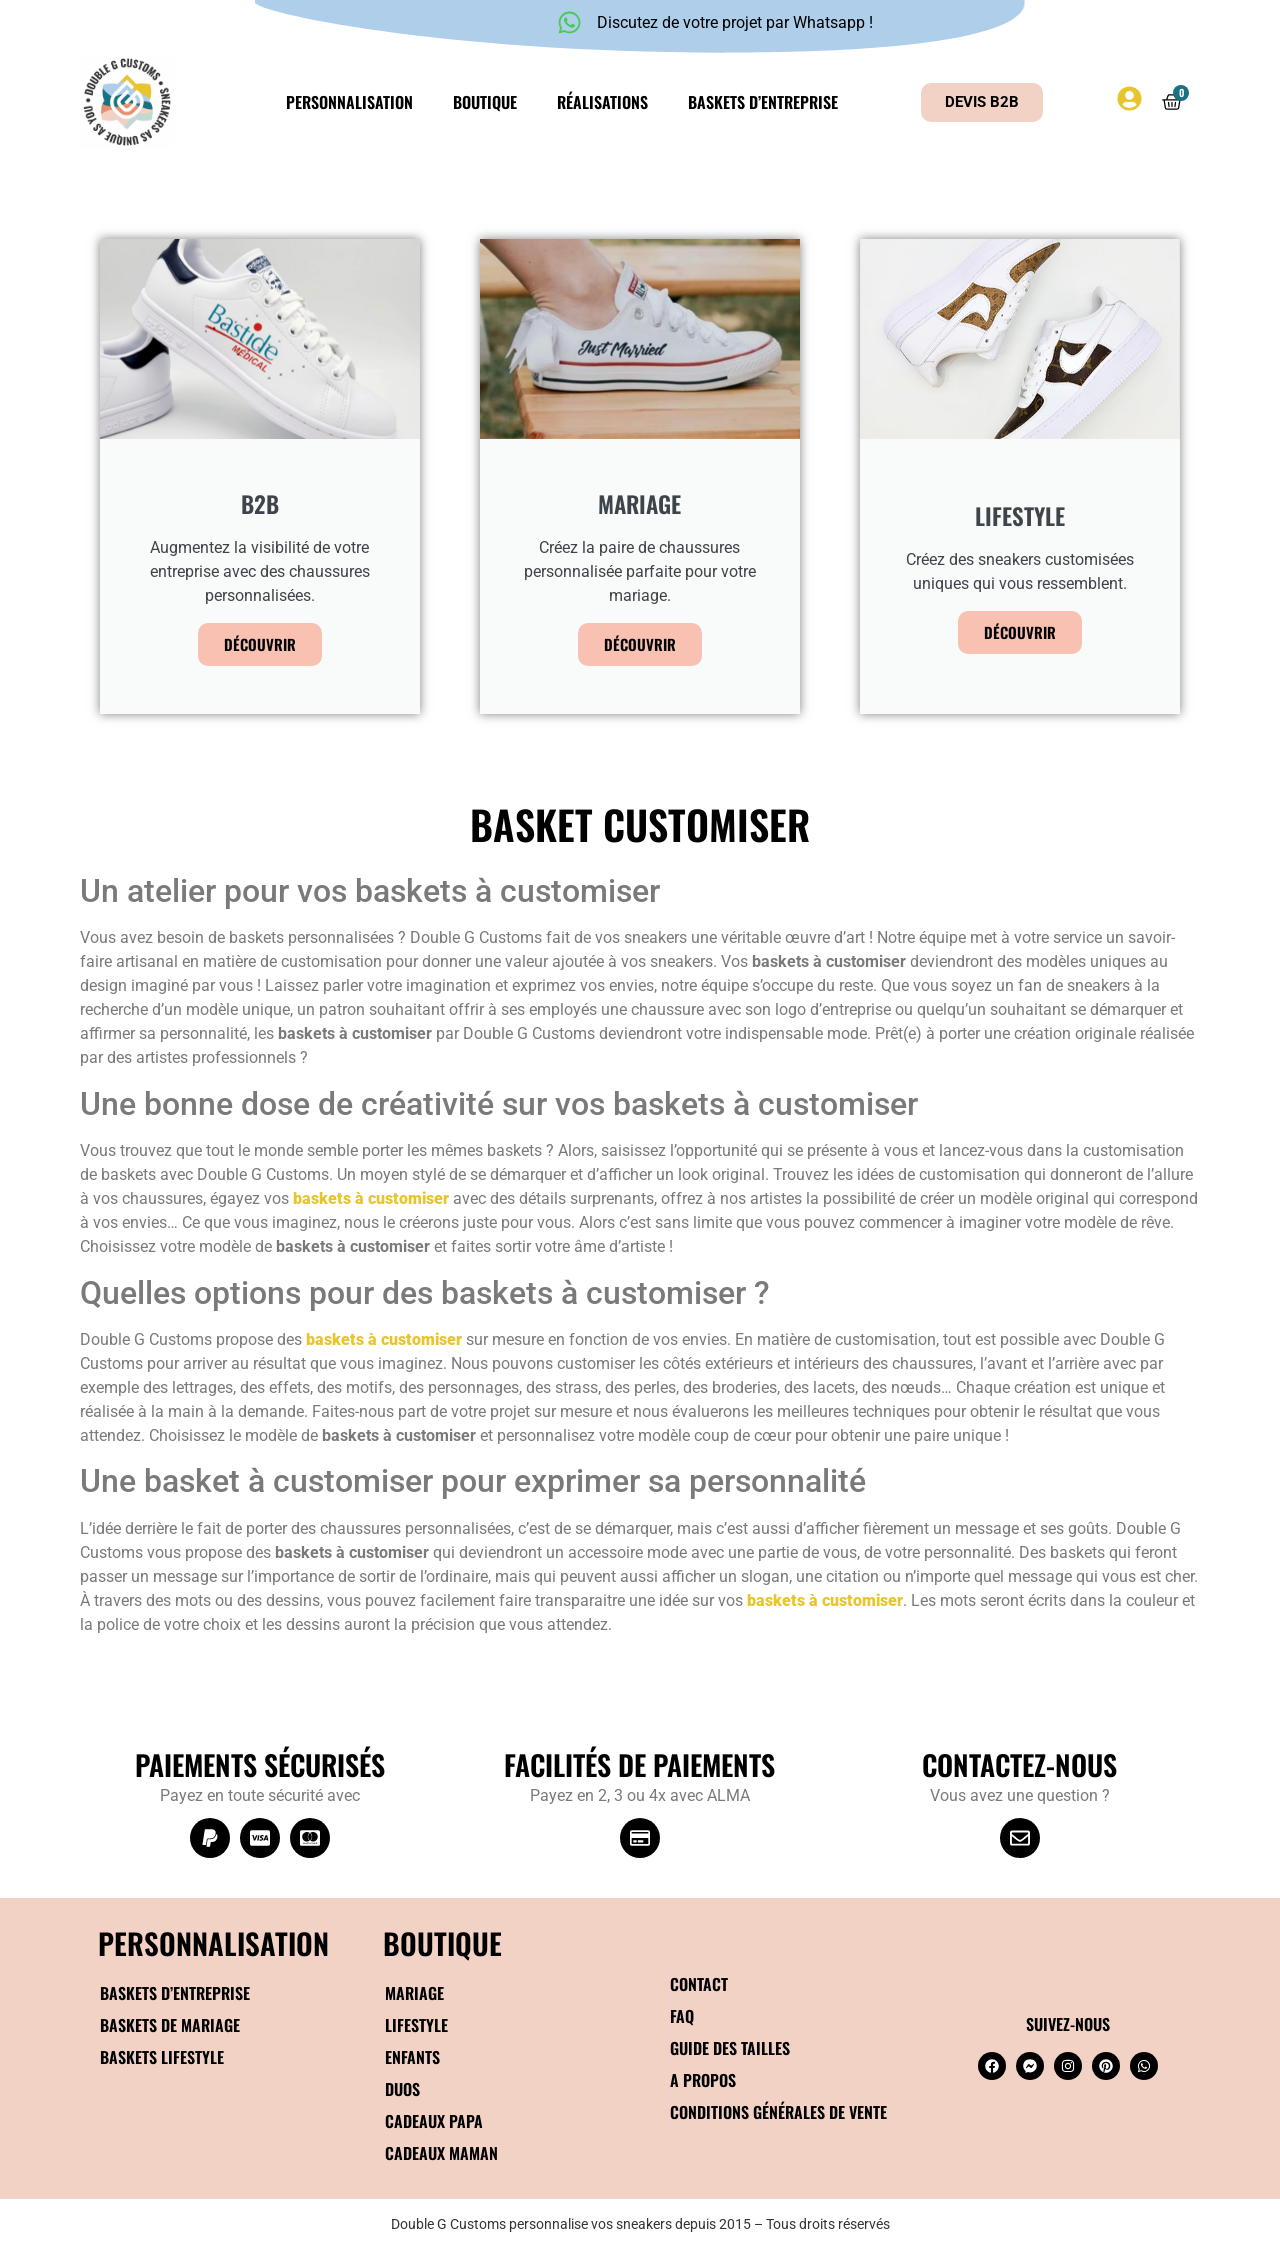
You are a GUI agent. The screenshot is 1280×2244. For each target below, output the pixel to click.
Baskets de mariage (170, 2025)
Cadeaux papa (434, 2121)
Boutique (485, 102)
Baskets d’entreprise (763, 102)
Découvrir (260, 644)
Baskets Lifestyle (162, 2057)
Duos (402, 2089)
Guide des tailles (730, 2048)
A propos (703, 2080)
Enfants (412, 2057)
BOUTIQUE (442, 1942)
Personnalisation (349, 102)
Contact (699, 1984)
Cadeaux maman (441, 2153)
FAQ (682, 2016)
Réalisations (602, 102)
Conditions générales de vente (778, 2112)
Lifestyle (416, 2025)
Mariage (414, 1993)
